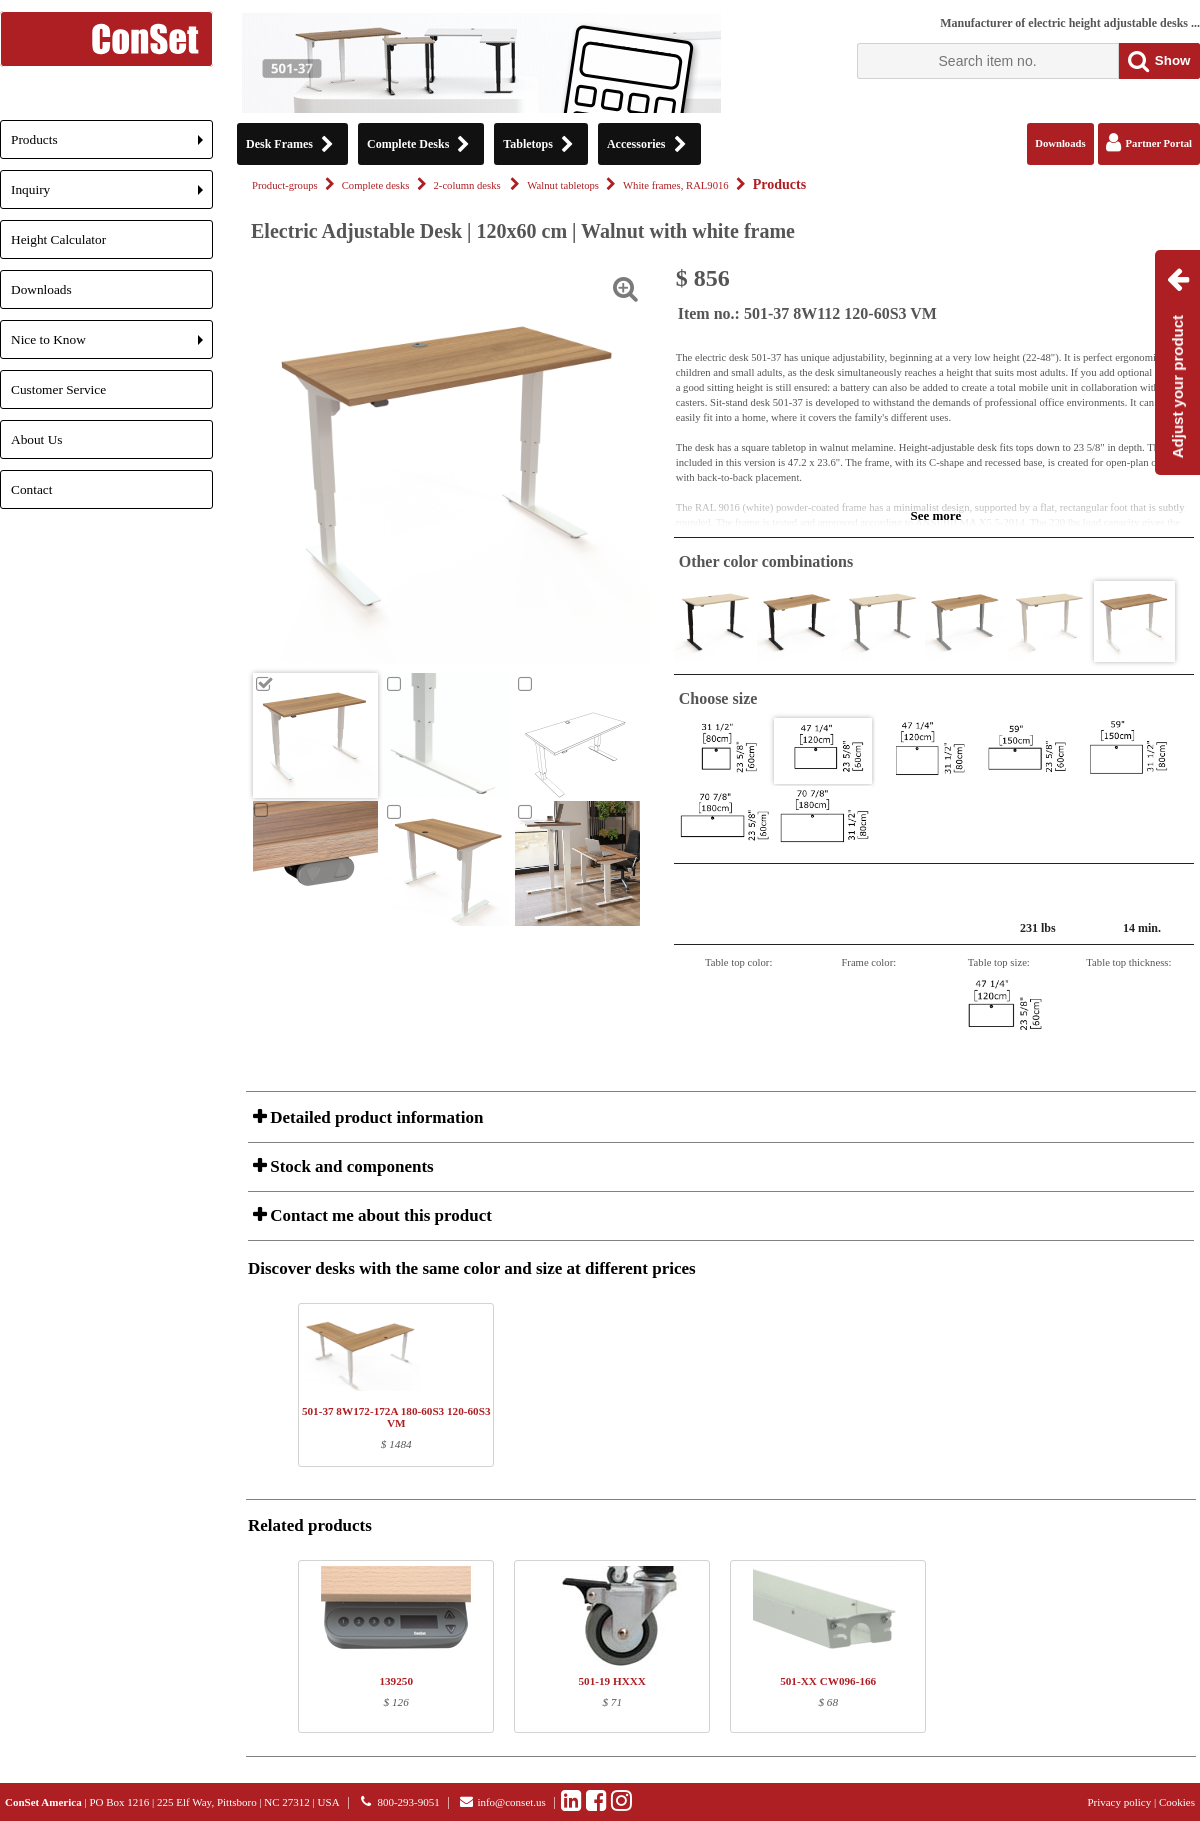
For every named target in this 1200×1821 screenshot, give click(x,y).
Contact (31, 489)
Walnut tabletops (563, 185)
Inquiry (112, 195)
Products (112, 145)
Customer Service (58, 389)
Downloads (41, 289)
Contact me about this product (379, 1215)
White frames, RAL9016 (676, 185)
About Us (36, 439)
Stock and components (350, 1166)
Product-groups (285, 185)
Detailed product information (374, 1117)
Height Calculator (58, 239)
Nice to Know (112, 345)
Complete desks (376, 185)
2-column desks (469, 185)
